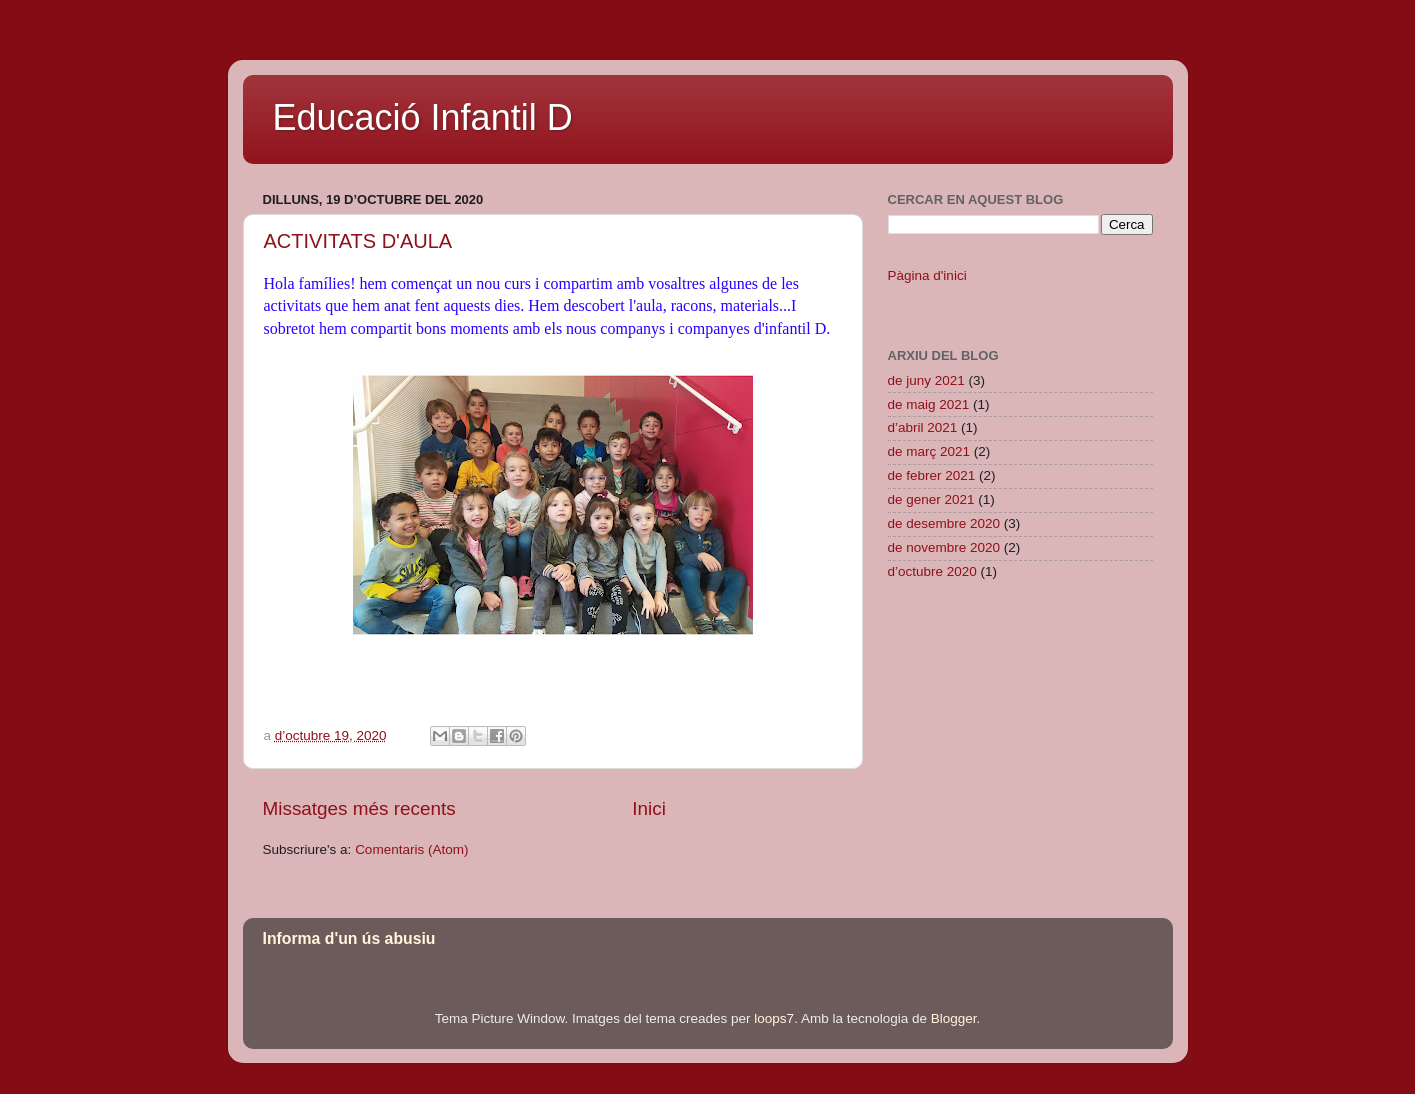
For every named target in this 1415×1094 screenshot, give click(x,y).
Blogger (954, 1018)
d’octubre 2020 (932, 571)
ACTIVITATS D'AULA (358, 241)
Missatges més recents (359, 808)
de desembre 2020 (944, 523)
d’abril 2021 (923, 427)
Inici (649, 808)
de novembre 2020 (944, 547)
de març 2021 (929, 451)
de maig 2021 (929, 404)
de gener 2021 (931, 499)
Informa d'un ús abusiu (349, 938)
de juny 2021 (926, 380)
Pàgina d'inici (927, 275)
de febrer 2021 (932, 475)
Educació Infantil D (423, 117)
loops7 (774, 1018)
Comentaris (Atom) (411, 849)
